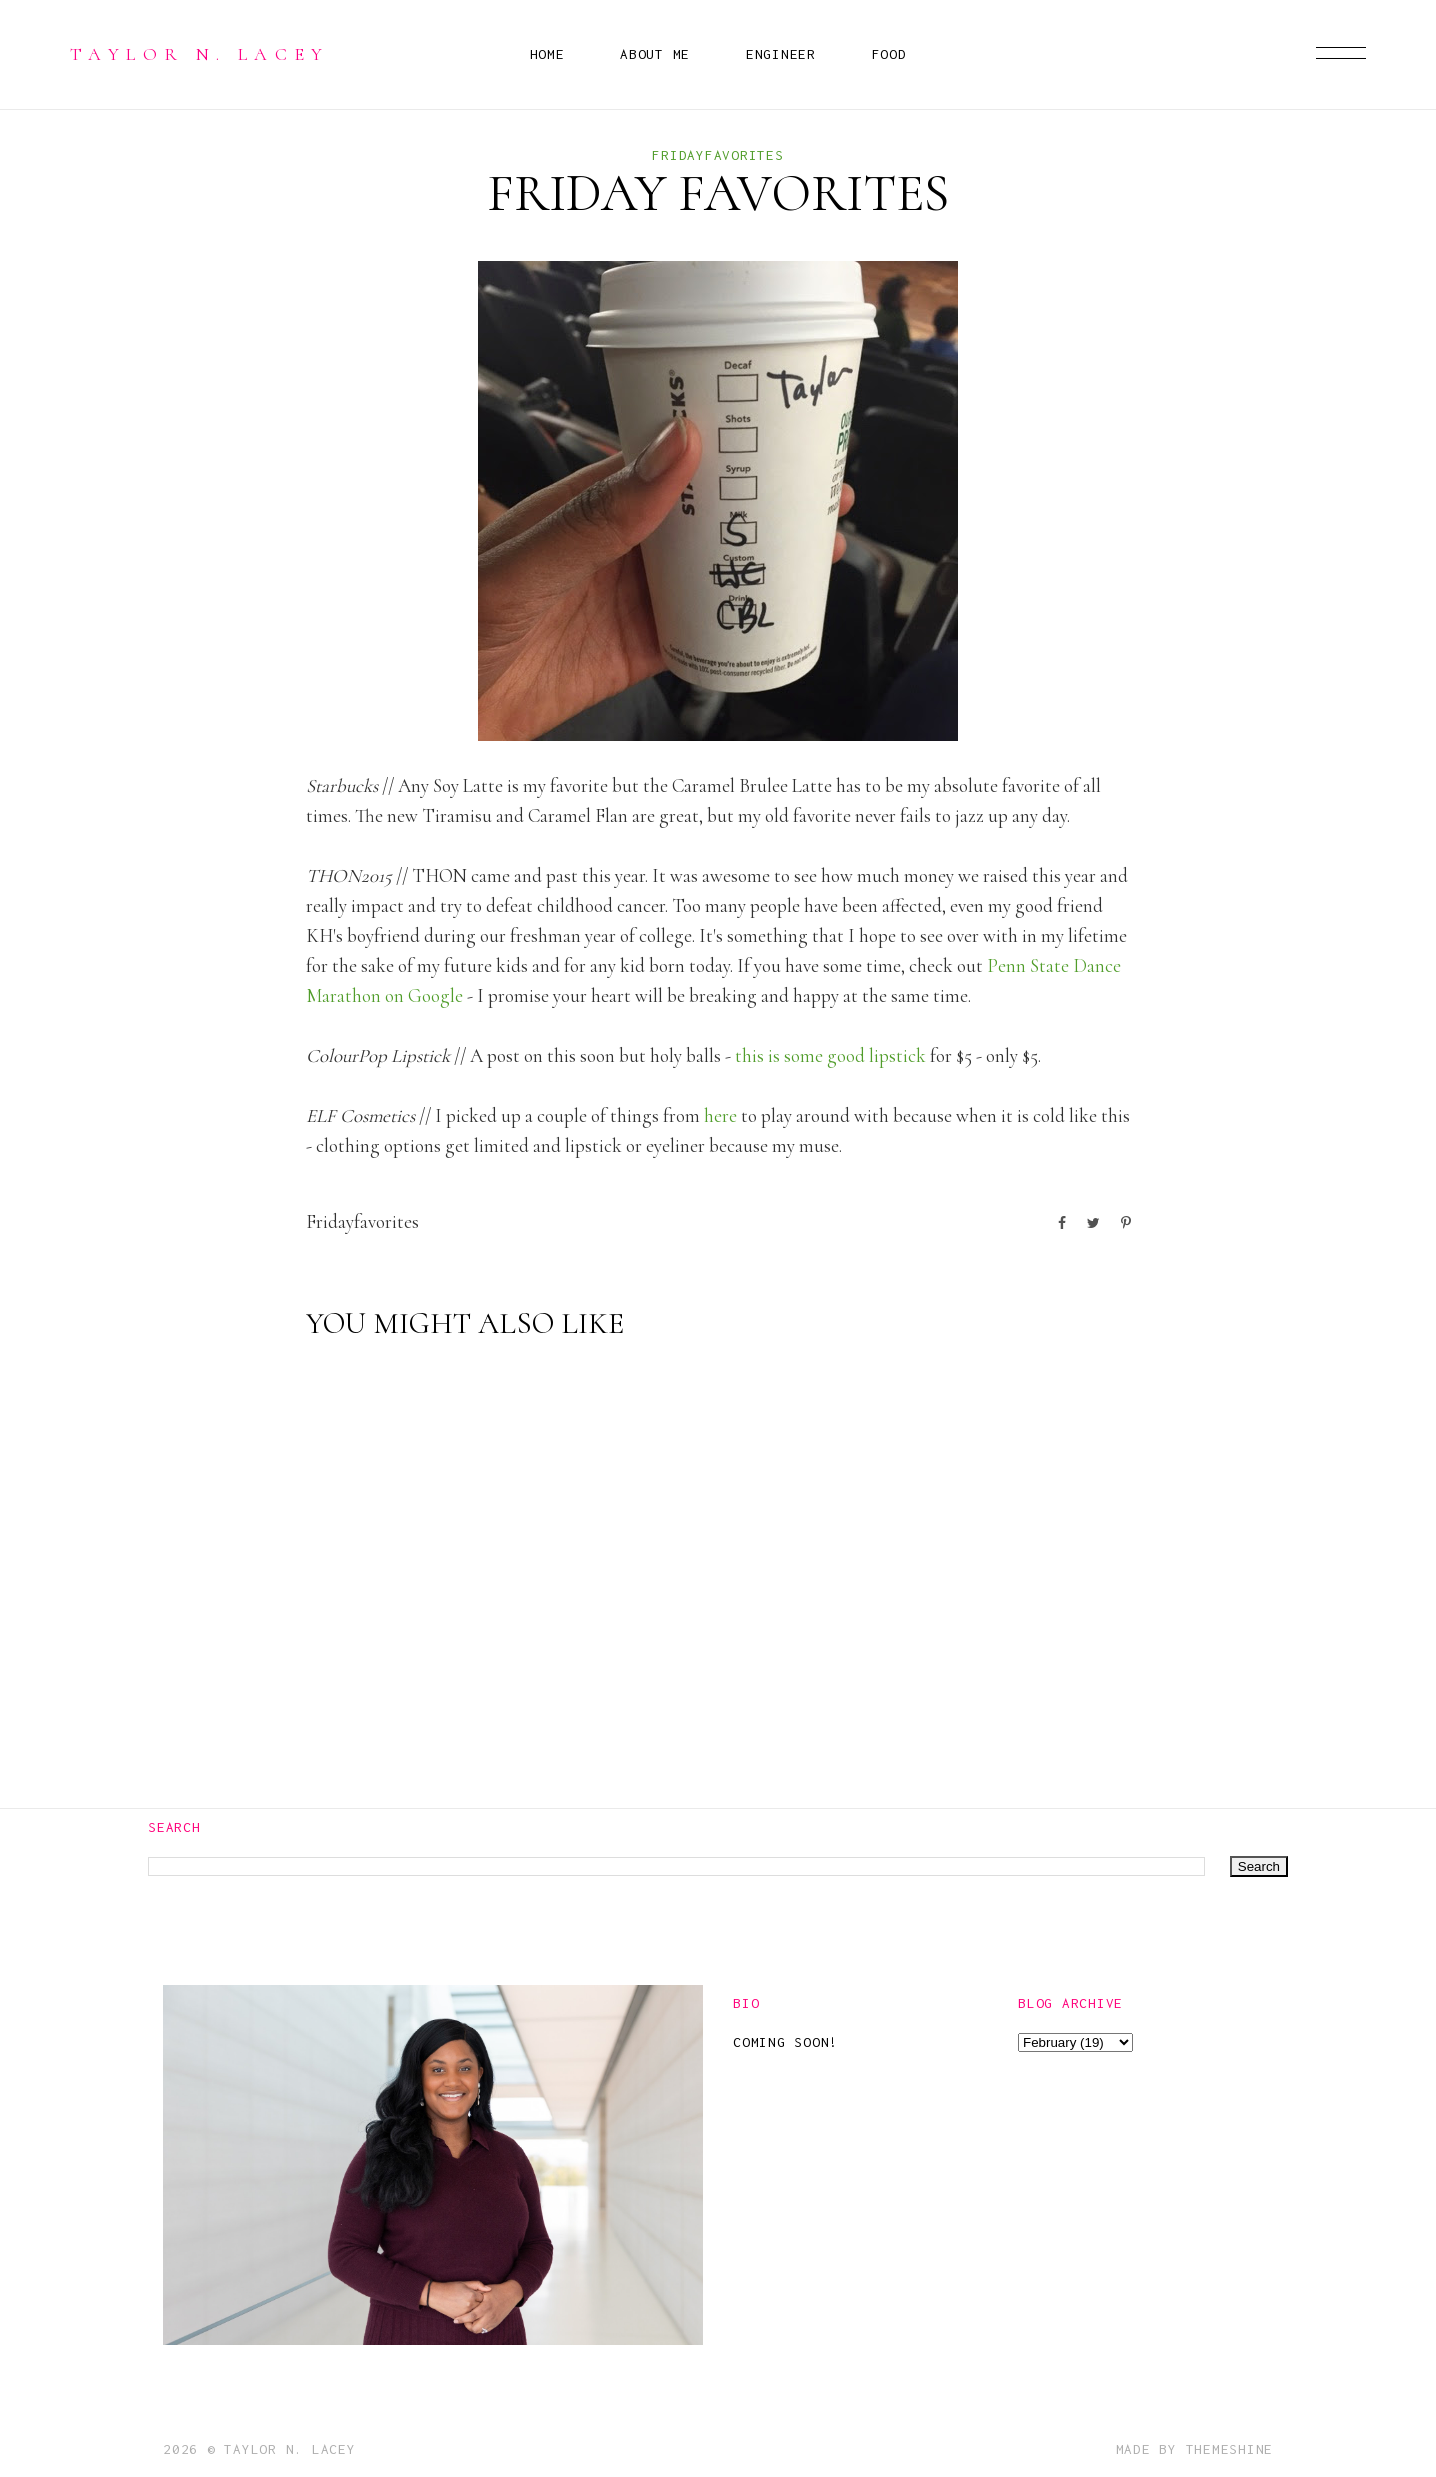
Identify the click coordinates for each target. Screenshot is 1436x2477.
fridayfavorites (717, 155)
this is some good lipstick (830, 1055)
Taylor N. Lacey (200, 54)
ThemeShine (1230, 2449)
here (720, 1115)
